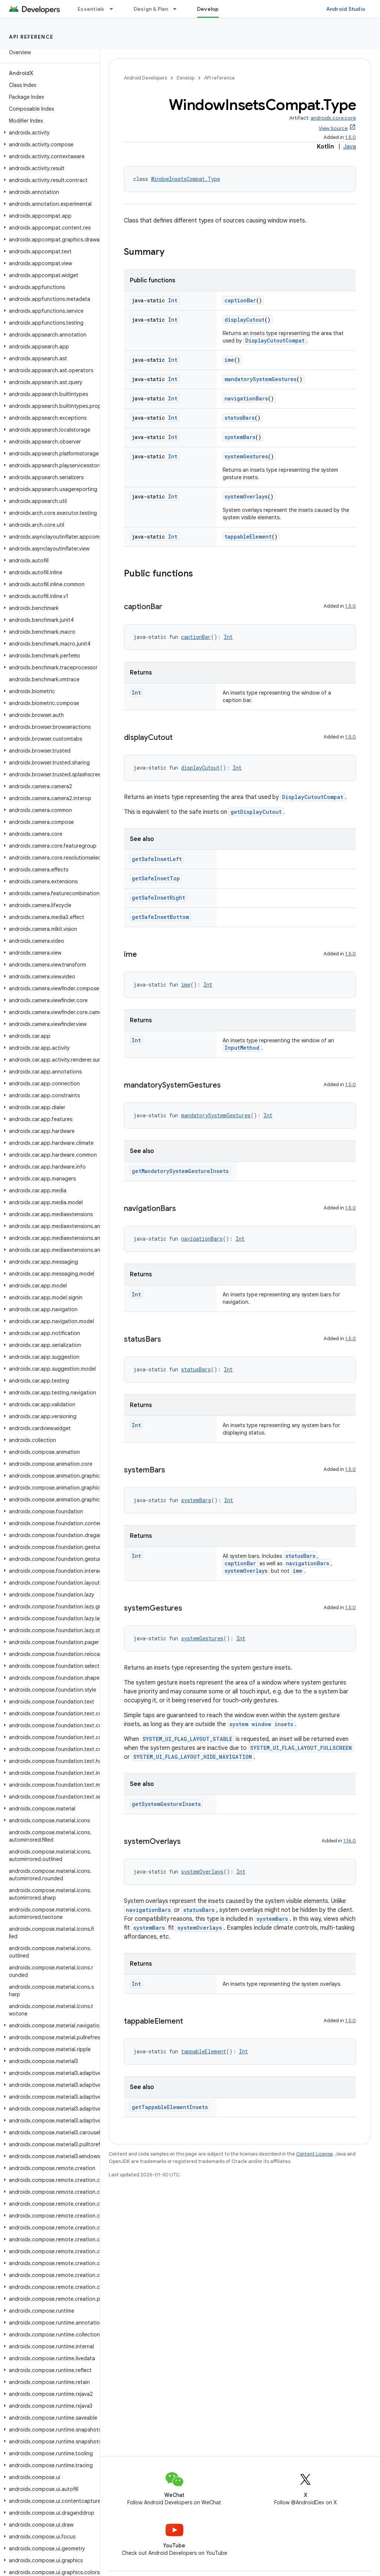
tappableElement (248, 536)
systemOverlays (246, 496)
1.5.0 (350, 137)
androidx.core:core (333, 118)
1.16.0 (349, 1841)
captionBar (240, 300)
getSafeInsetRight (158, 897)
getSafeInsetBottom (160, 916)
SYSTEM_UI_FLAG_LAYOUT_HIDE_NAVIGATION (192, 1756)
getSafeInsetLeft (157, 859)
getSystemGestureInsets (166, 1803)
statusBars (240, 417)
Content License (314, 2154)
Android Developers (145, 78)
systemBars (240, 437)
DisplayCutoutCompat (275, 340)
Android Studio (346, 9)
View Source (333, 128)
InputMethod (242, 1047)
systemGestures (246, 456)
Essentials (91, 9)
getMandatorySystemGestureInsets (180, 1171)
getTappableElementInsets (170, 2107)
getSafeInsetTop (156, 878)
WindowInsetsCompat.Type (185, 178)
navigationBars (246, 398)
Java (349, 146)
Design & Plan (151, 9)
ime (229, 359)
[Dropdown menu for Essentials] (115, 9)
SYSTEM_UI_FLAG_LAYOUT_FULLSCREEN (301, 1747)
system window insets (261, 1724)
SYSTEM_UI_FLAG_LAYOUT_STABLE (187, 1738)
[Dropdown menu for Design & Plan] (178, 9)
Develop (185, 78)
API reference (31, 36)
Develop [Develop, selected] (208, 9)
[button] (48, 133)
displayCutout (245, 319)
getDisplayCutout (256, 811)
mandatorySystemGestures (261, 379)
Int (172, 300)
